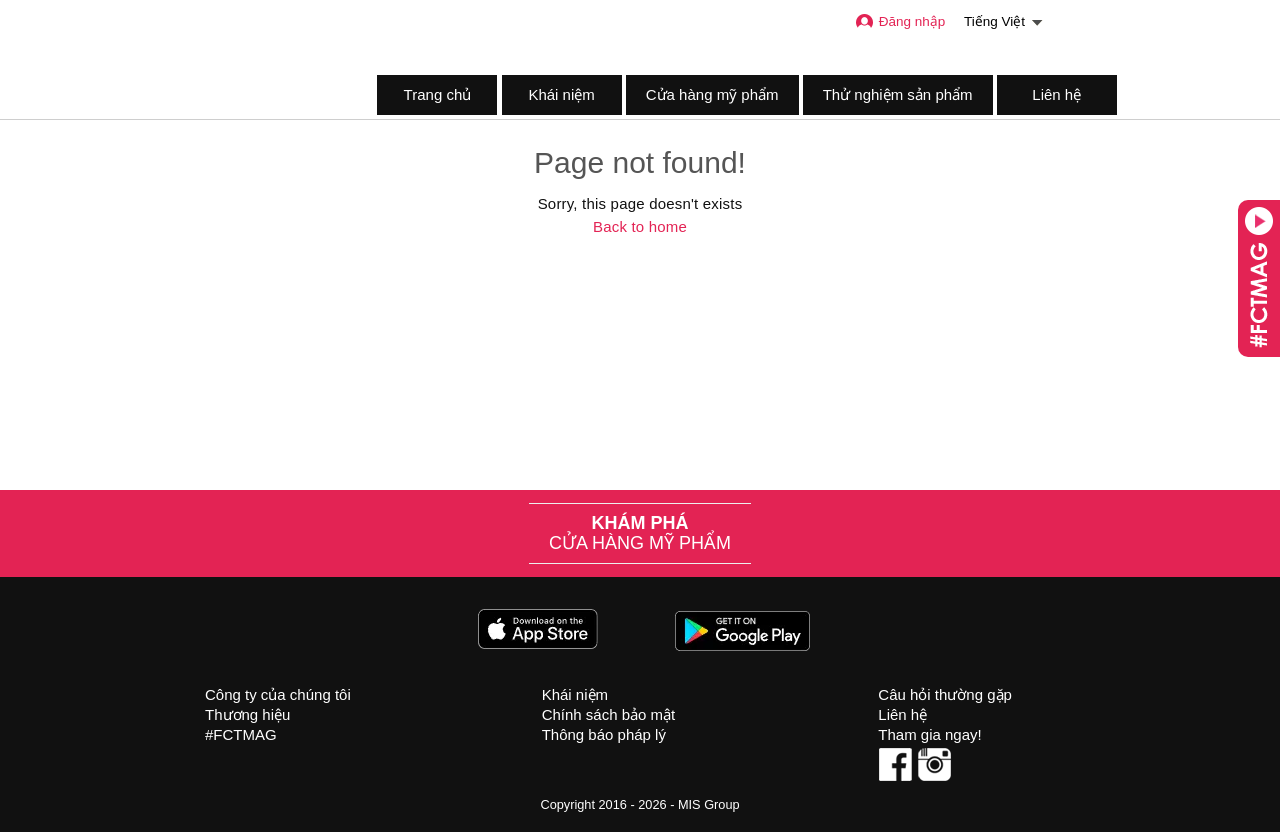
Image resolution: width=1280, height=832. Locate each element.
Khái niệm (561, 94)
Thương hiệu (247, 714)
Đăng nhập (900, 21)
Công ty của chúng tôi (278, 694)
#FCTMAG (241, 734)
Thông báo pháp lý (604, 734)
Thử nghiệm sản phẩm (898, 94)
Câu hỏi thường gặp (945, 694)
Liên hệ (1056, 94)
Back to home (640, 226)
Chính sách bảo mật (609, 714)
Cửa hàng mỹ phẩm (712, 94)
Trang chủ (438, 94)
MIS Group (709, 804)
